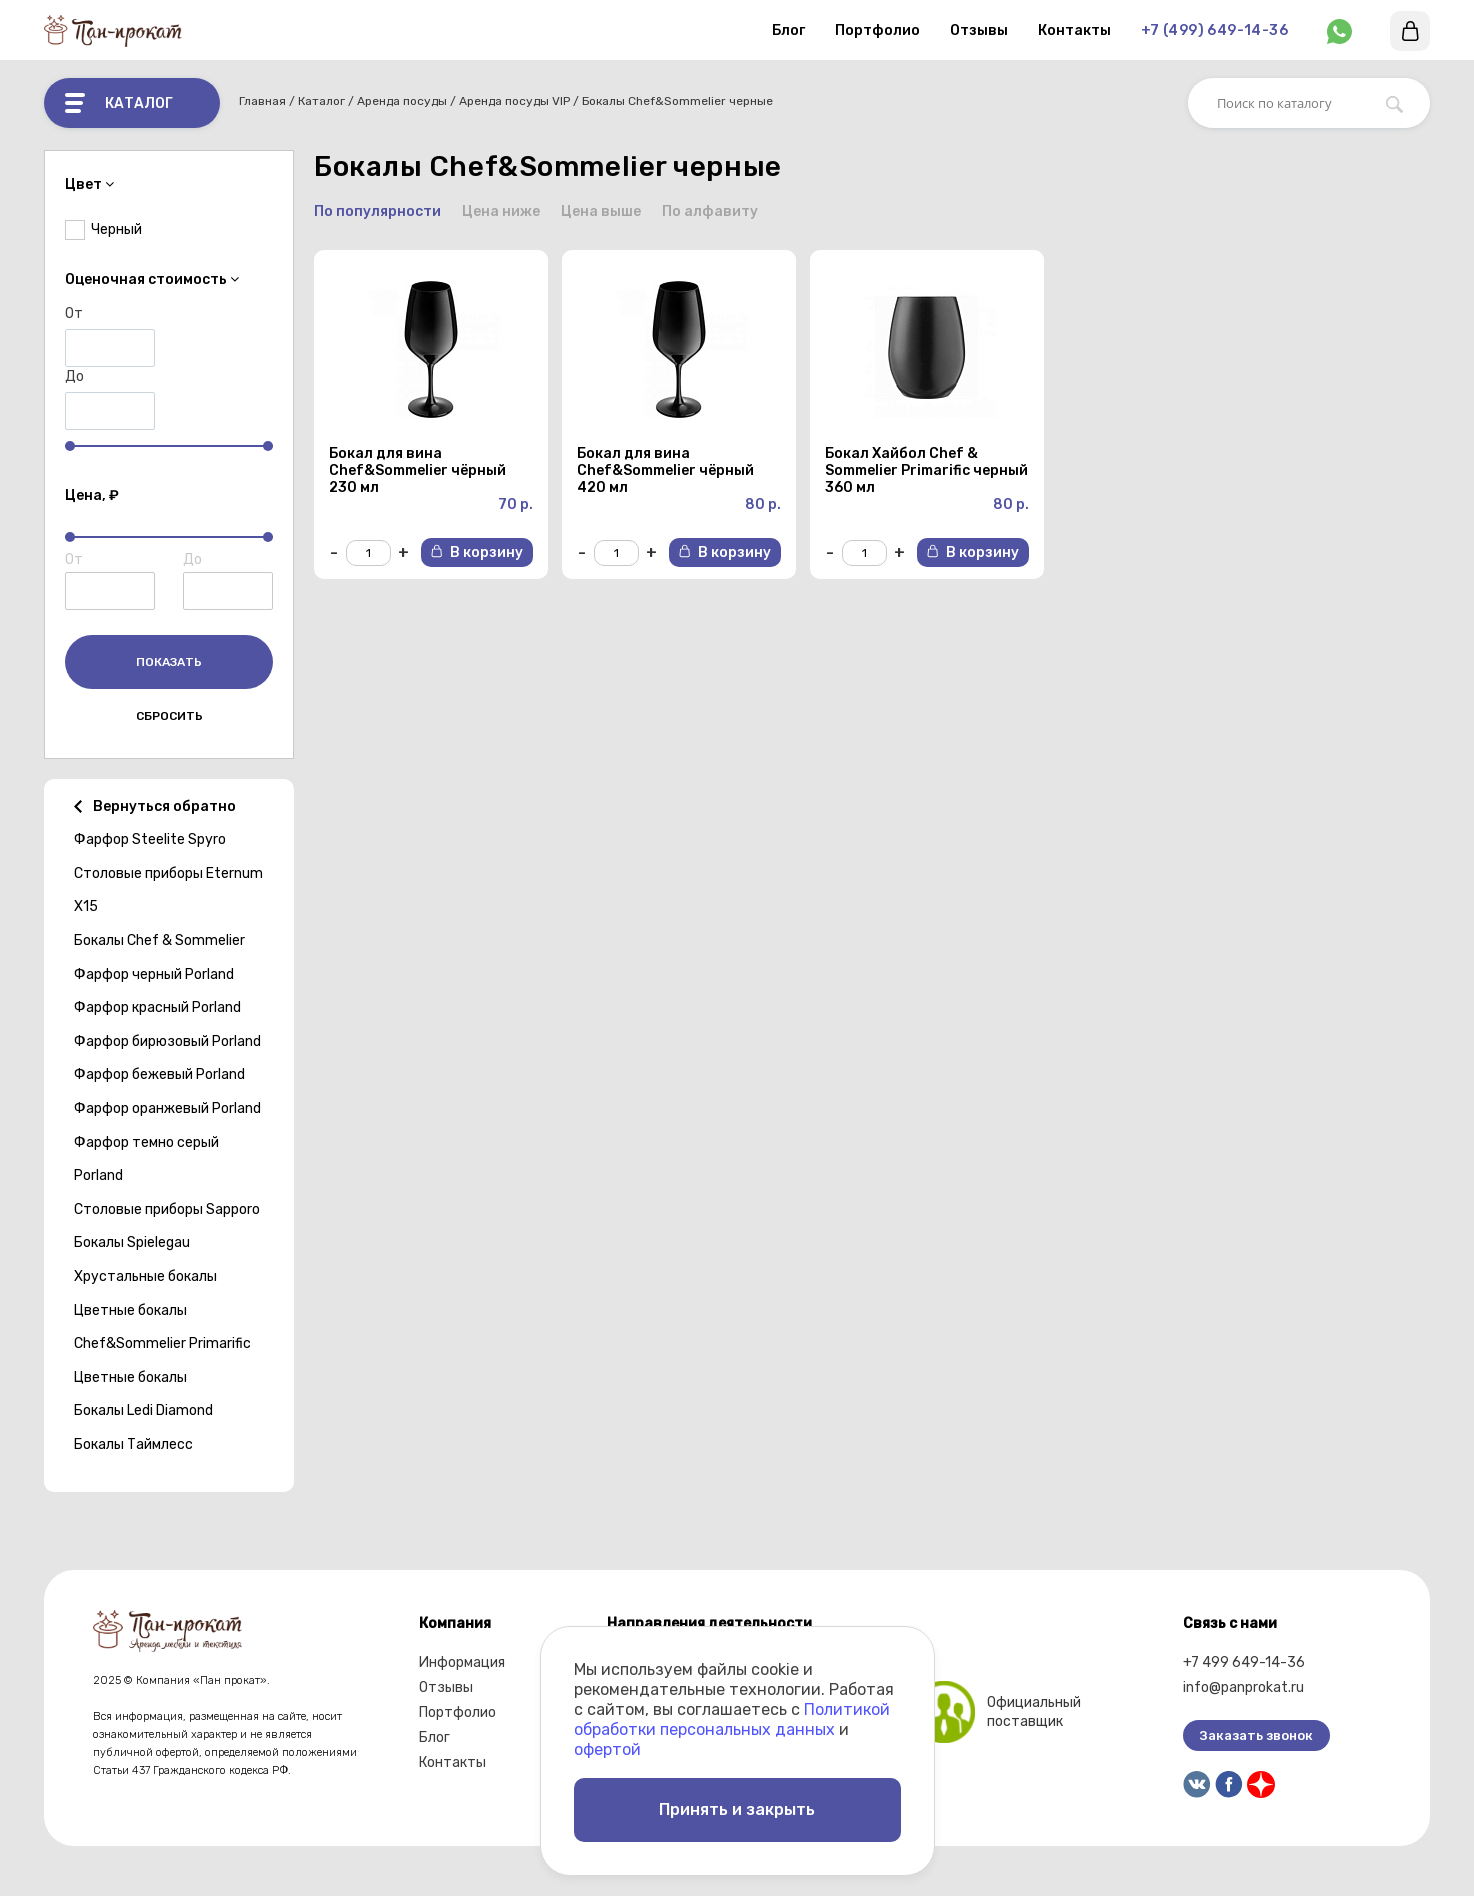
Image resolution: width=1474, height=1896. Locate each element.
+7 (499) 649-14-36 (1214, 30)
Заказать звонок (1256, 1735)
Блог (788, 30)
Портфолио (877, 30)
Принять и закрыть (737, 1809)
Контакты (1074, 30)
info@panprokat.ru (1243, 1687)
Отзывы (979, 30)
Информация (462, 1662)
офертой (607, 1749)
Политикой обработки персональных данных (732, 1719)
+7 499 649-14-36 (1244, 1662)
